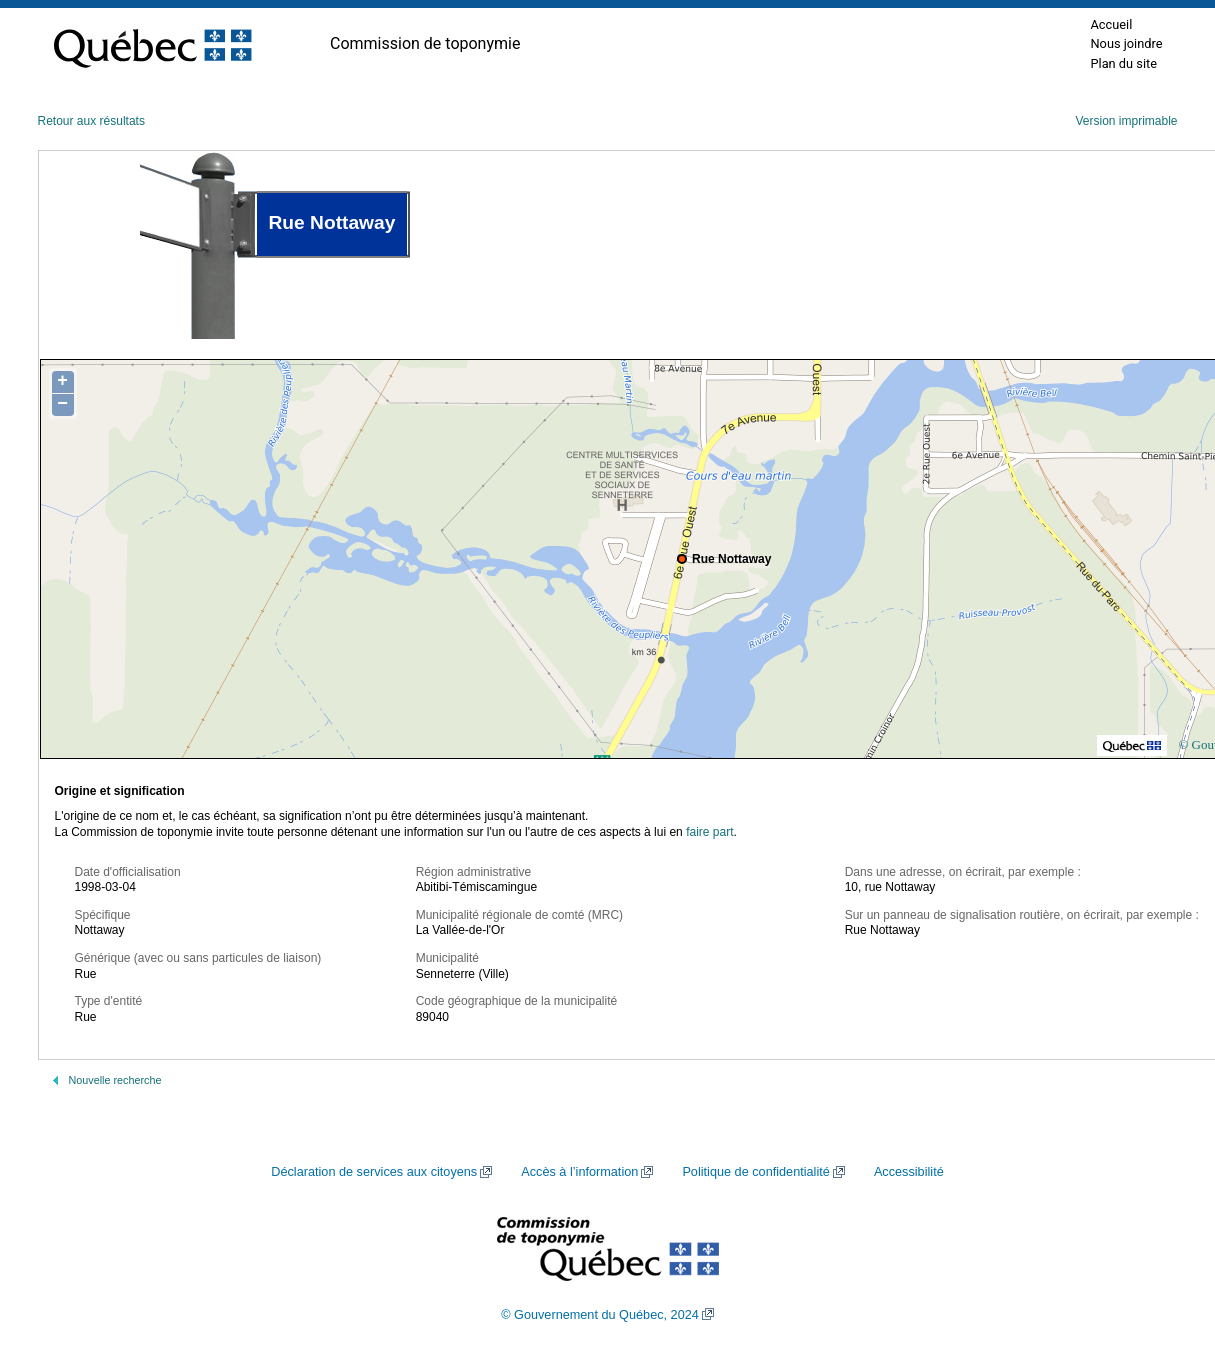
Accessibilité (909, 1172)
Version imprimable (1126, 121)
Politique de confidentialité (755, 1172)
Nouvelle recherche (115, 1080)
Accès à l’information (579, 1172)
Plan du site (1123, 63)
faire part (709, 832)
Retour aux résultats (91, 121)
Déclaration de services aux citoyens (374, 1172)
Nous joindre (1126, 43)
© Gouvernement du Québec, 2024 (600, 1315)
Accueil (1111, 24)
